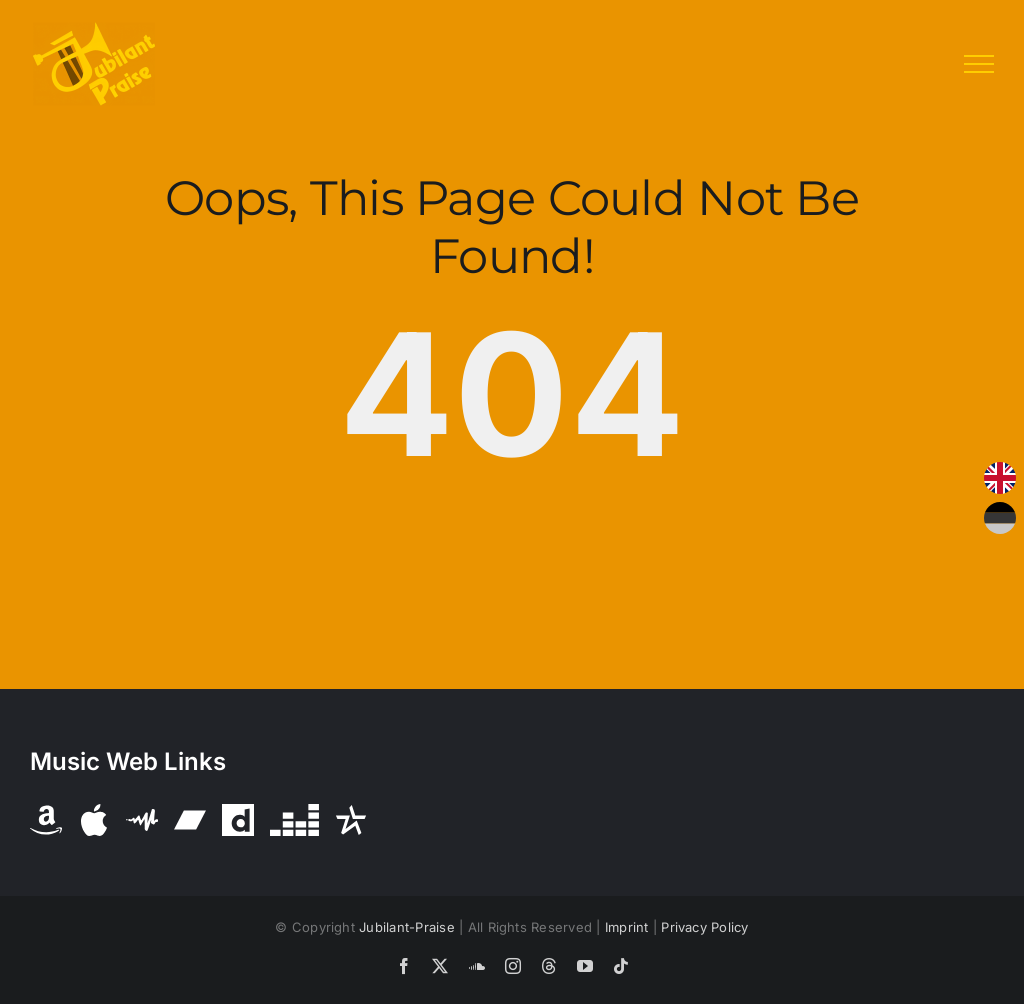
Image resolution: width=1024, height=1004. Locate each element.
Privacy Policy (704, 927)
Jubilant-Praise (407, 927)
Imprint (627, 927)
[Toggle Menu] (979, 64)
